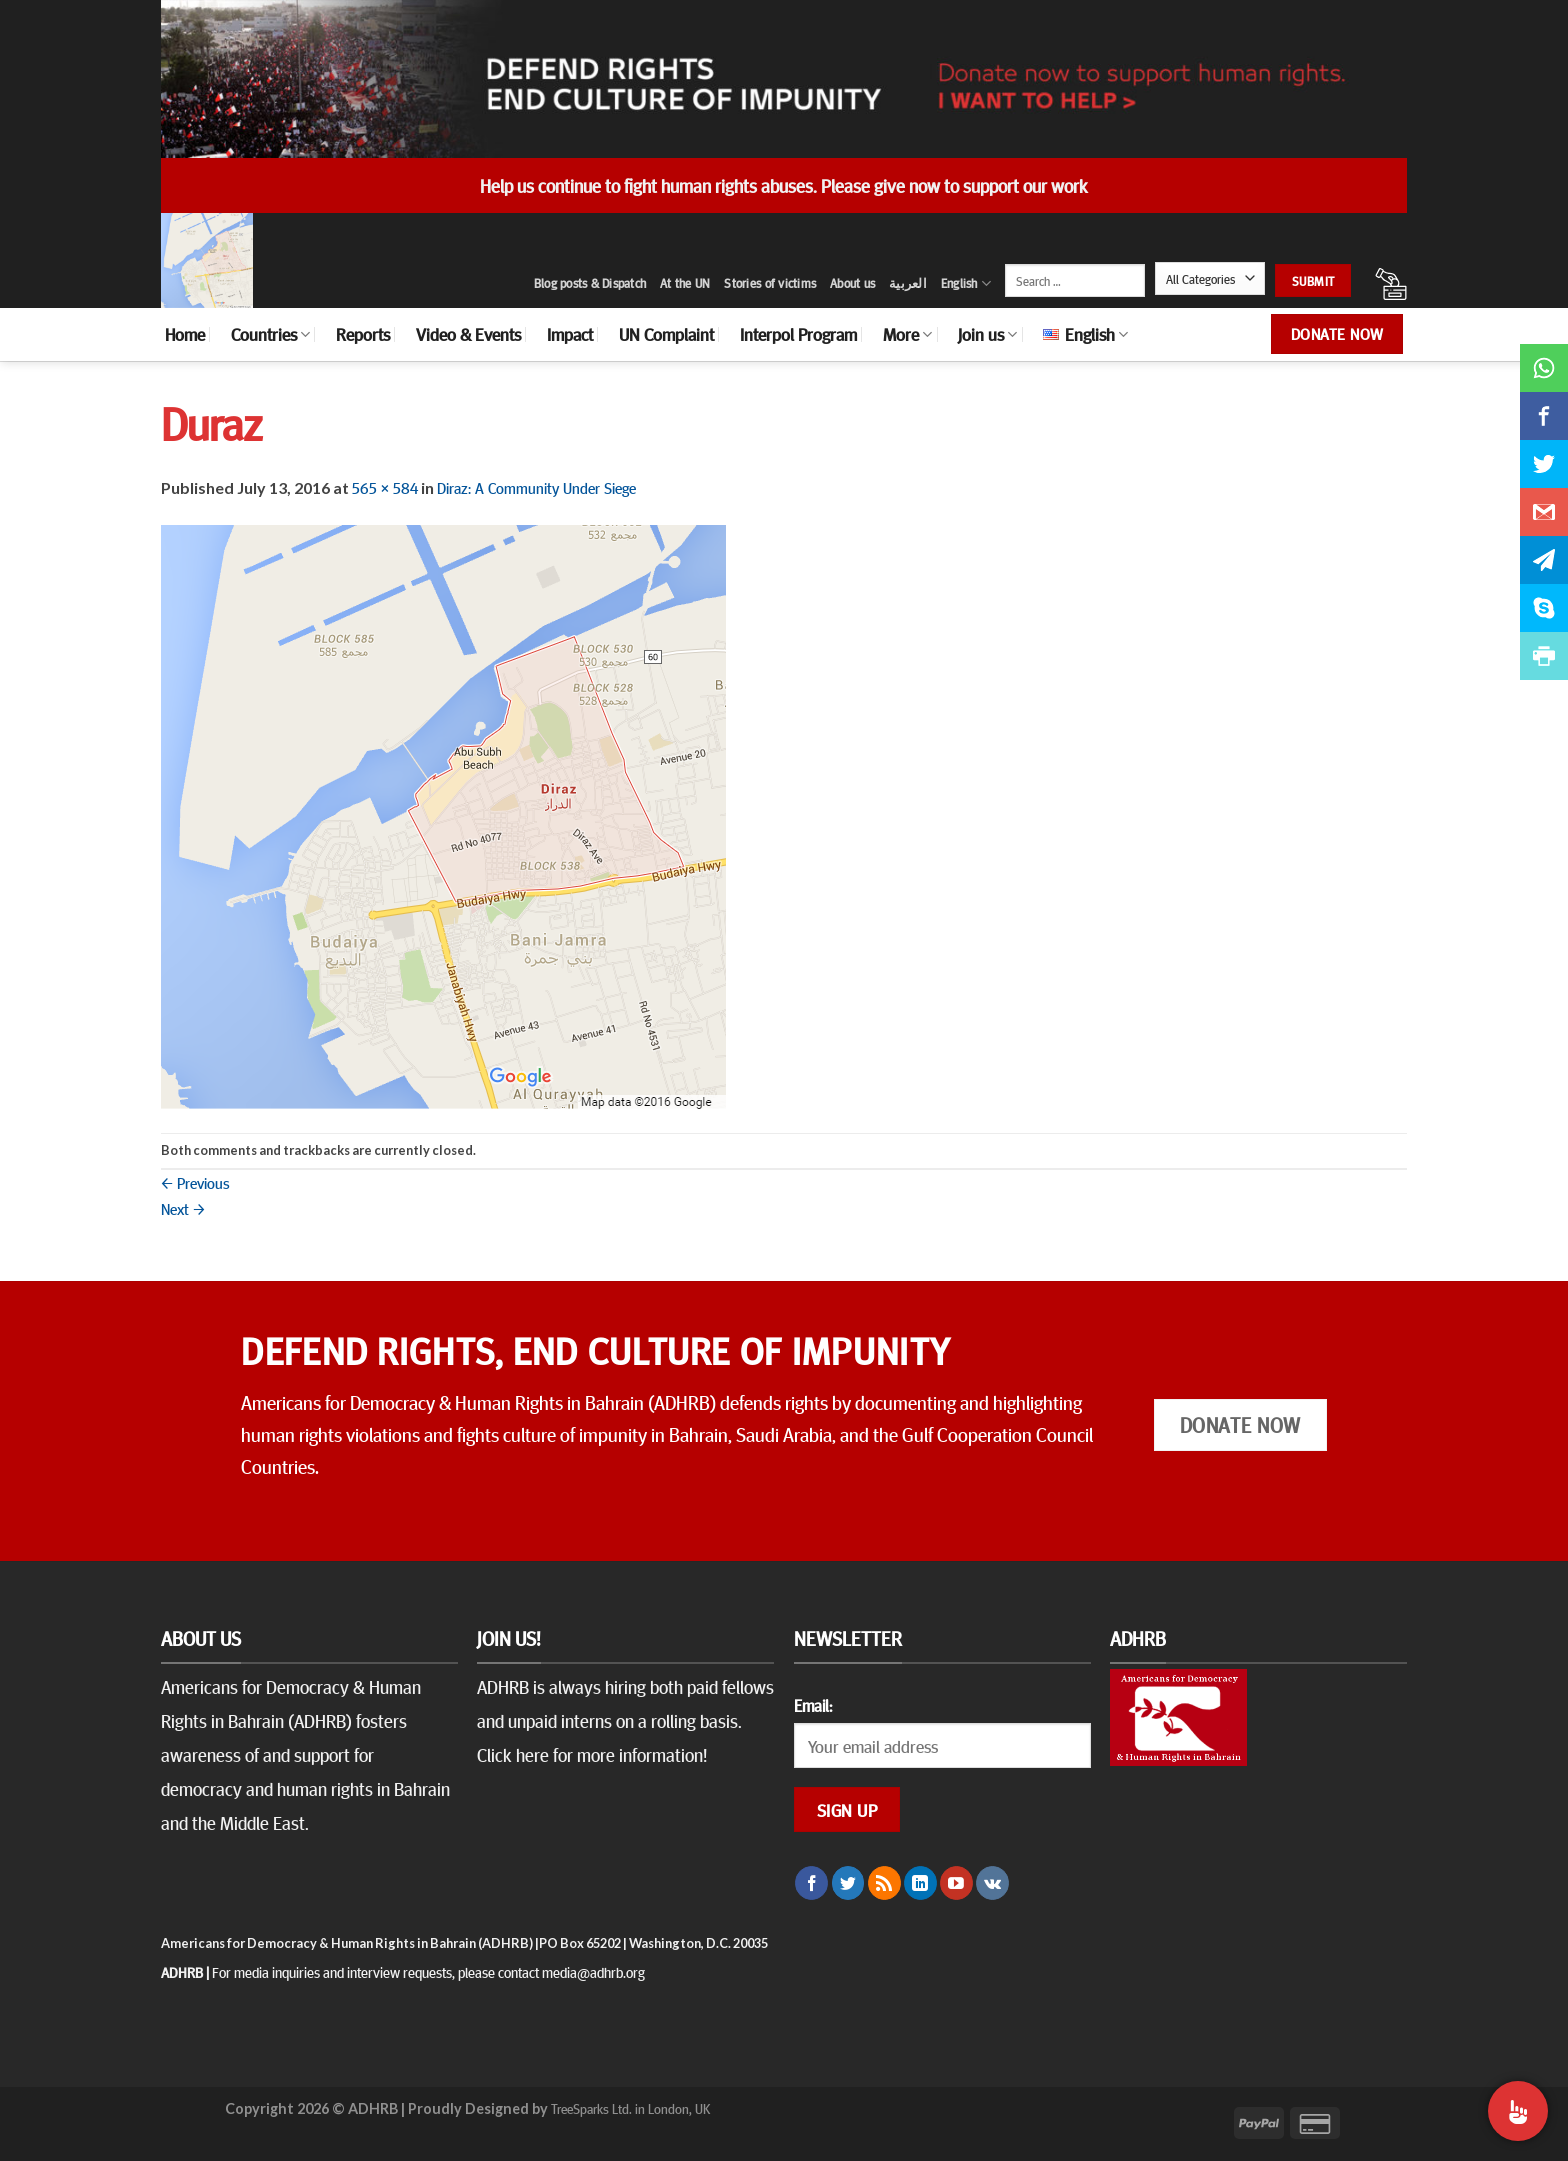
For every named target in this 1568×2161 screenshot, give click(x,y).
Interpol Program (798, 334)
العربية (908, 283)
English (966, 283)
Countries (270, 334)
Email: (813, 1705)
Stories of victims (770, 283)
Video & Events (468, 334)
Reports (363, 334)
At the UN (685, 283)
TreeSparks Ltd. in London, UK (630, 2108)
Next (183, 1208)
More (907, 334)
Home (185, 334)
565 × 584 (385, 487)
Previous (195, 1182)
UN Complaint (666, 334)
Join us (987, 334)
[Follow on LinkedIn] (920, 1883)
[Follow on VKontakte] (992, 1883)
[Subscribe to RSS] (884, 1883)
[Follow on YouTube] (956, 1883)
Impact (570, 334)
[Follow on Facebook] (811, 1883)
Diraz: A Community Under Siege (536, 487)
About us (852, 283)
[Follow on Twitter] (848, 1883)
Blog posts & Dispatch (590, 283)
